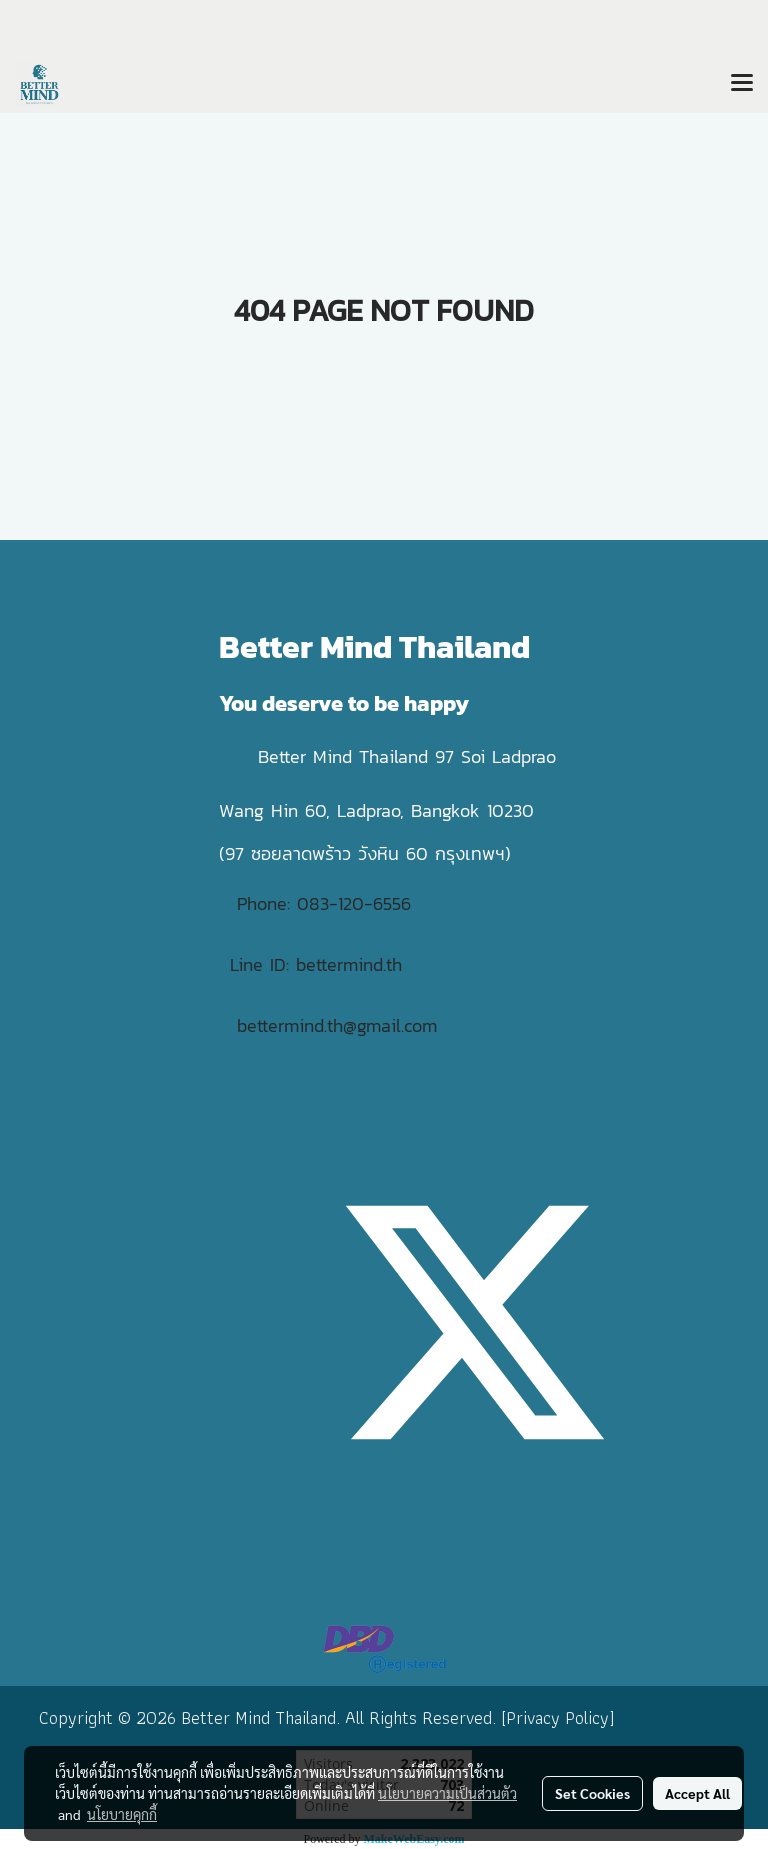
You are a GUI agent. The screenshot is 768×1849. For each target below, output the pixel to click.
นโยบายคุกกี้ (122, 1814)
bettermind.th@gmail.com (337, 1025)
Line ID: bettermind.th (316, 964)
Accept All (697, 1793)
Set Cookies (592, 1793)
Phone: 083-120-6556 (327, 903)
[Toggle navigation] (742, 84)
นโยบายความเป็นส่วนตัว (447, 1793)
